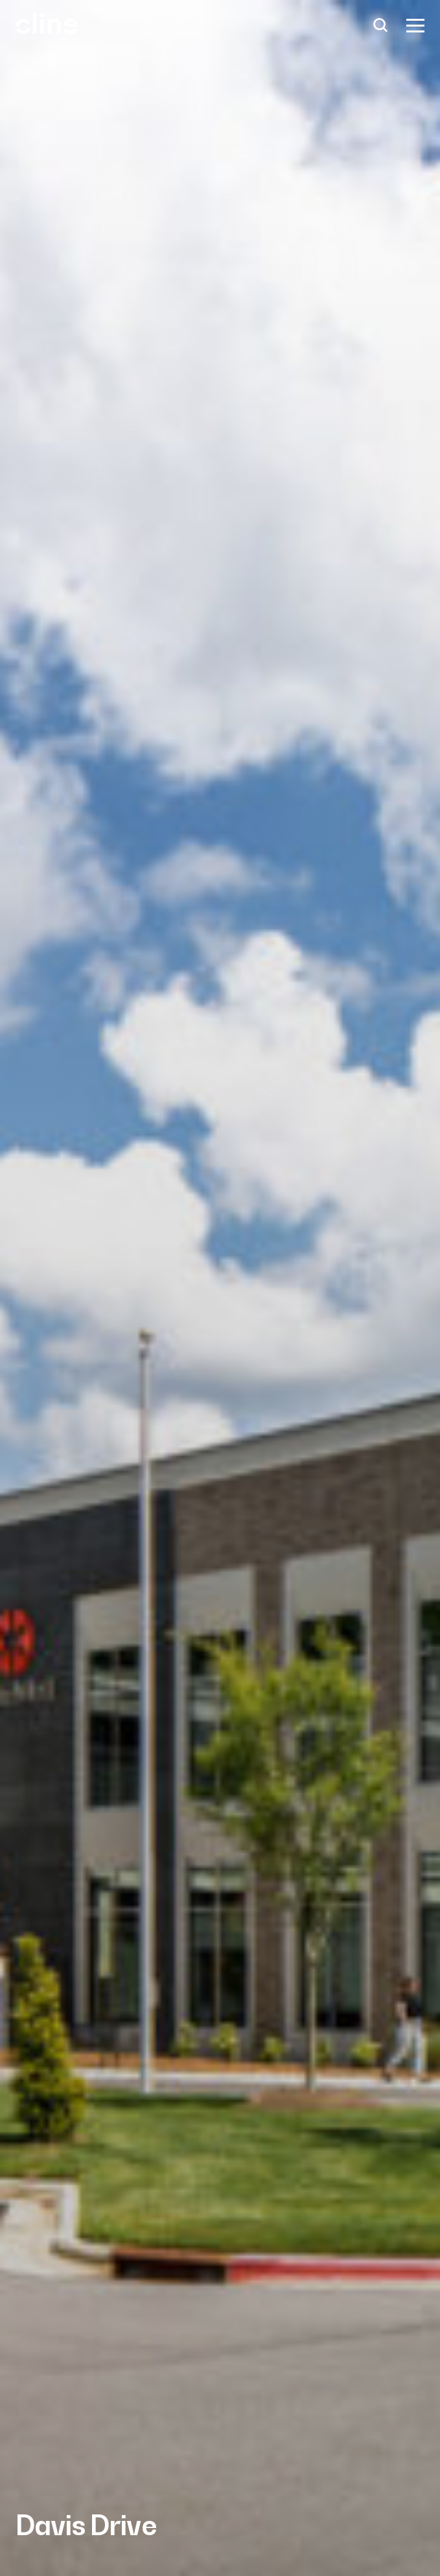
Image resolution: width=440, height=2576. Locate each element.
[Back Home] (47, 28)
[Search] (380, 26)
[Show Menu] (415, 26)
